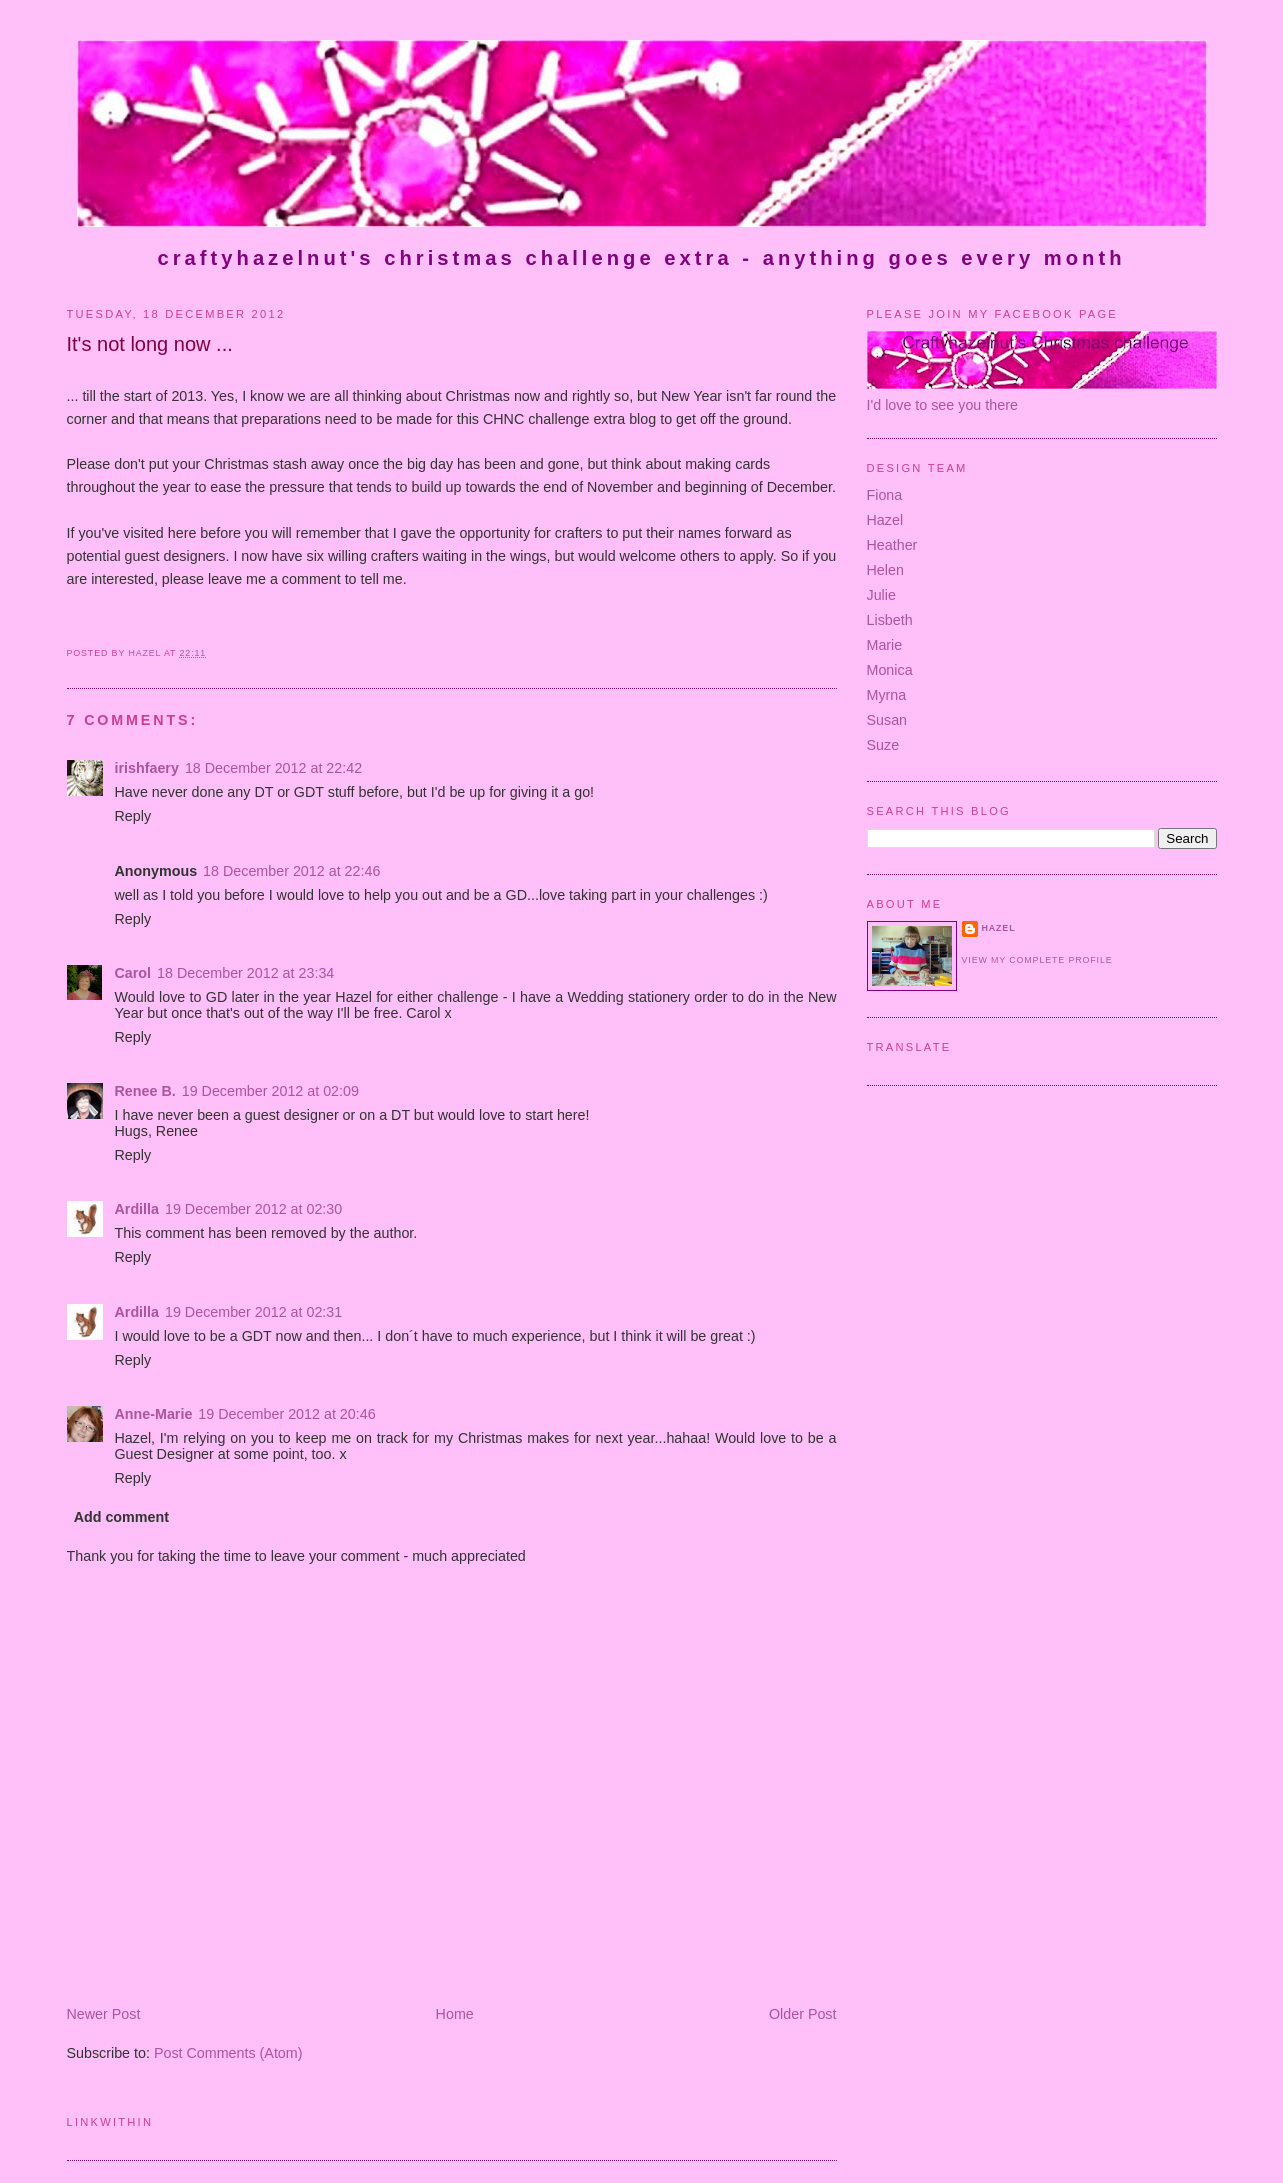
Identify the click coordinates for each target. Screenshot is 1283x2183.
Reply (133, 816)
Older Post (803, 2014)
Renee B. (145, 1091)
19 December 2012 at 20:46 (286, 1414)
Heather (892, 545)
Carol (133, 973)
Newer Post (104, 2014)
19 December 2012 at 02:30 (253, 1209)
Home (455, 2014)
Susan (887, 720)
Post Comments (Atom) (228, 2053)
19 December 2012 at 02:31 (253, 1312)
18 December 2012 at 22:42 (273, 768)
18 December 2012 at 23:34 (245, 973)
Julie (881, 595)
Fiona (885, 495)
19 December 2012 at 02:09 (270, 1091)
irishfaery (147, 768)
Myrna (887, 695)
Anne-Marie (154, 1414)
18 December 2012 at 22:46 (291, 871)
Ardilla (137, 1209)
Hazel (885, 520)
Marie (885, 645)
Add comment (121, 1517)
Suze (883, 745)
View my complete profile (1037, 960)
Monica (890, 670)
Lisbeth (890, 620)
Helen (885, 570)
